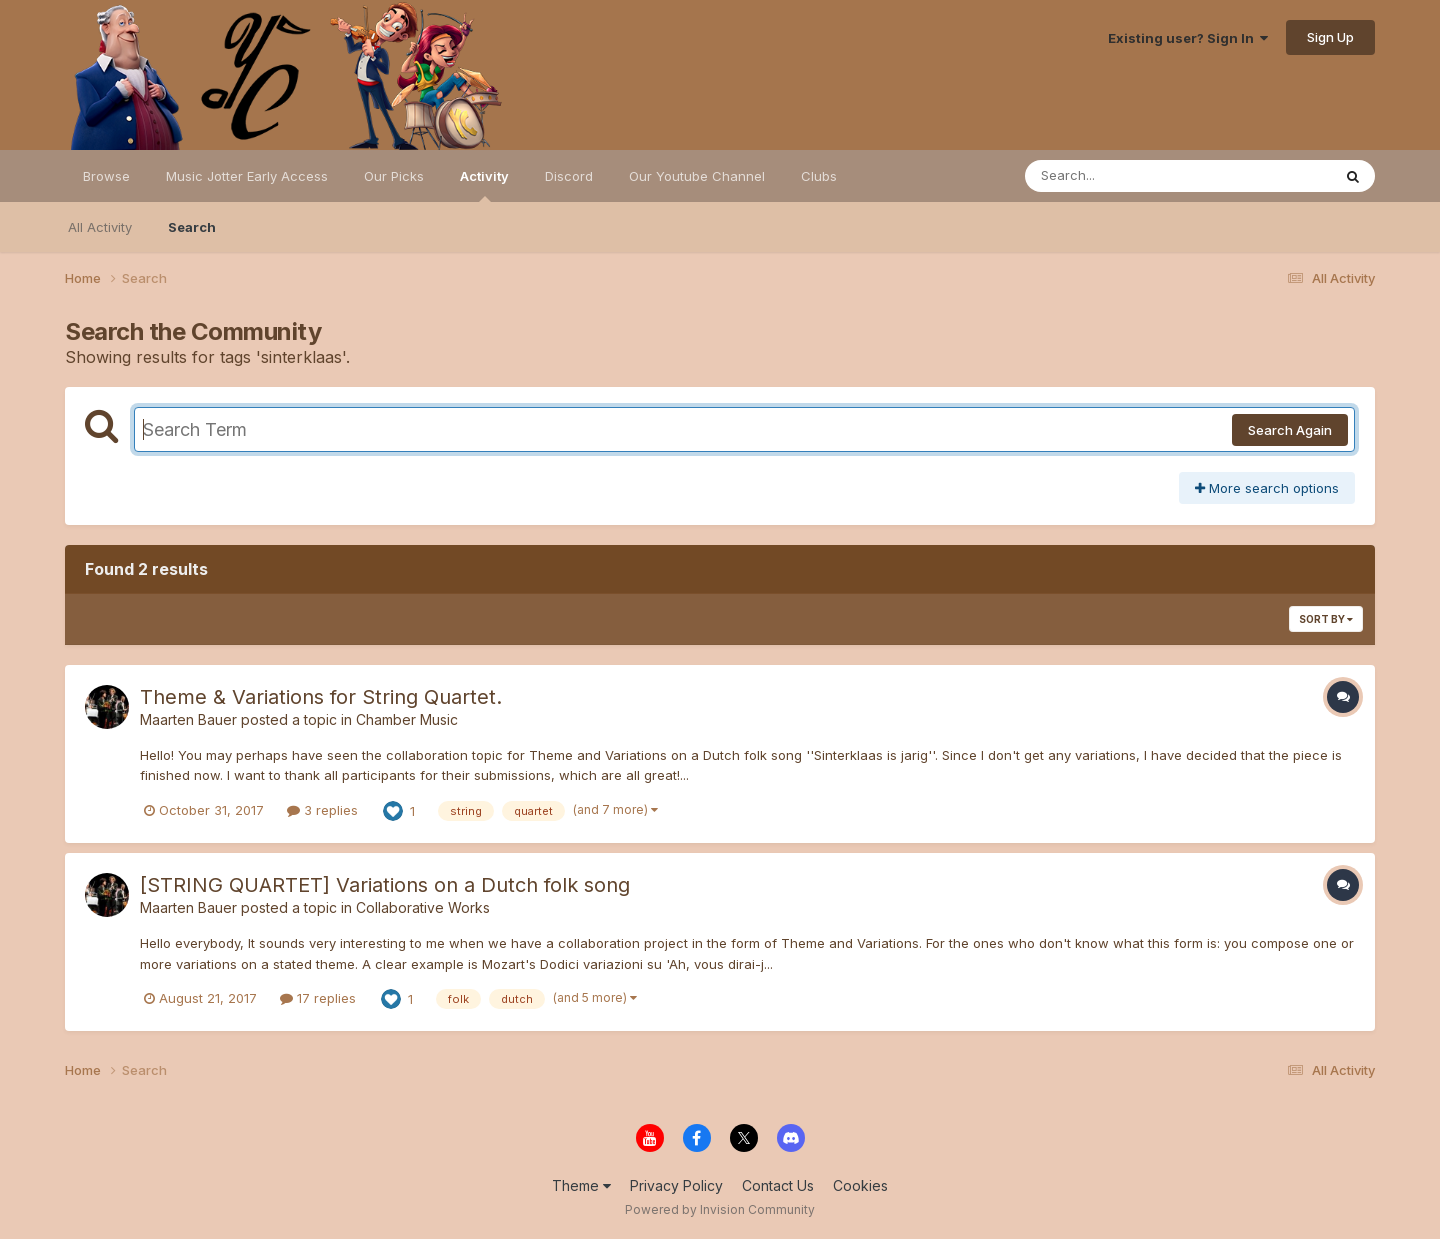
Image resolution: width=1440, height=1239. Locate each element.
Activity (484, 185)
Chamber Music (407, 719)
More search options (1267, 488)
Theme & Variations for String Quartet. (321, 697)
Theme (581, 1185)
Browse (106, 176)
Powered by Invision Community (720, 1209)
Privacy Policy (676, 1185)
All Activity (100, 227)
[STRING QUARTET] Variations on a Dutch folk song (385, 885)
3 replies (322, 810)
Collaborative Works (423, 907)
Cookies (860, 1185)
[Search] (1123, 176)
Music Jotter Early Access (247, 176)
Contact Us (778, 1185)
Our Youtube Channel (697, 176)
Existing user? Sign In (1188, 38)
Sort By (1326, 619)
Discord (569, 176)
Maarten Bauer (188, 719)
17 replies (318, 998)
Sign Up (1330, 37)
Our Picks (394, 176)
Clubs (819, 176)
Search (192, 227)
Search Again (1290, 430)
